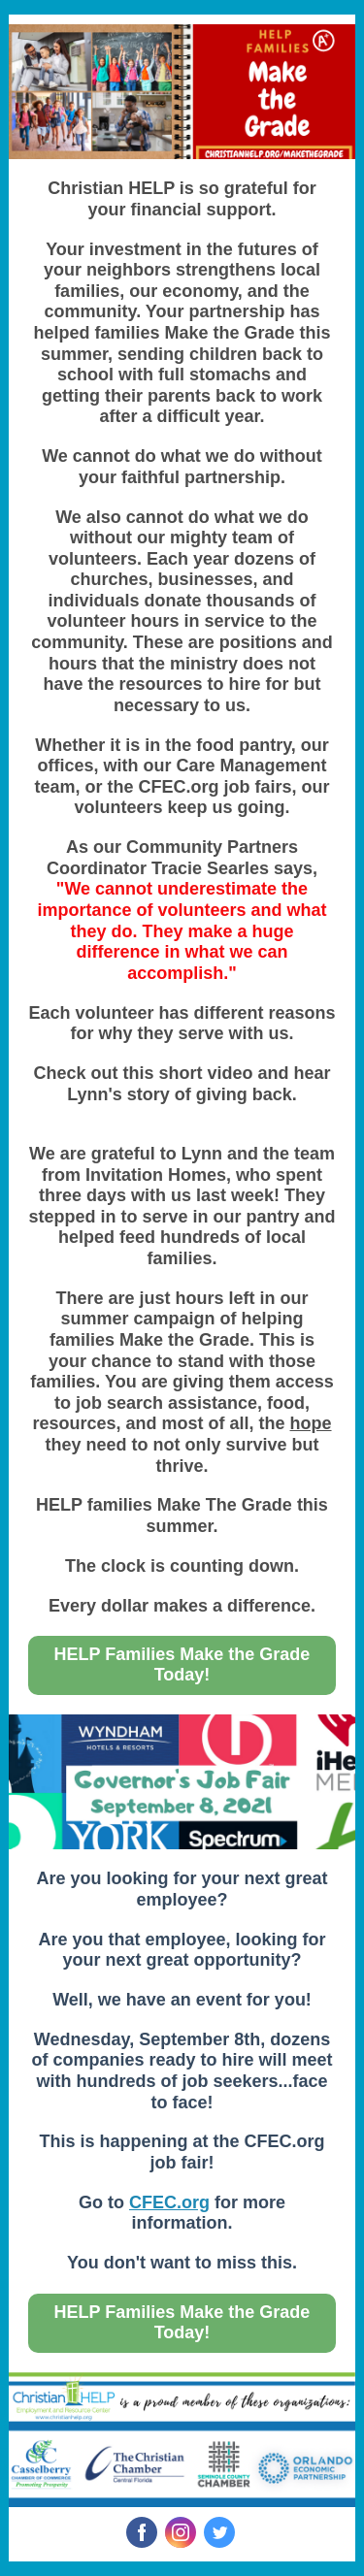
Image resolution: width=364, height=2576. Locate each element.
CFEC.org (169, 2202)
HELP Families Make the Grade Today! (182, 1664)
